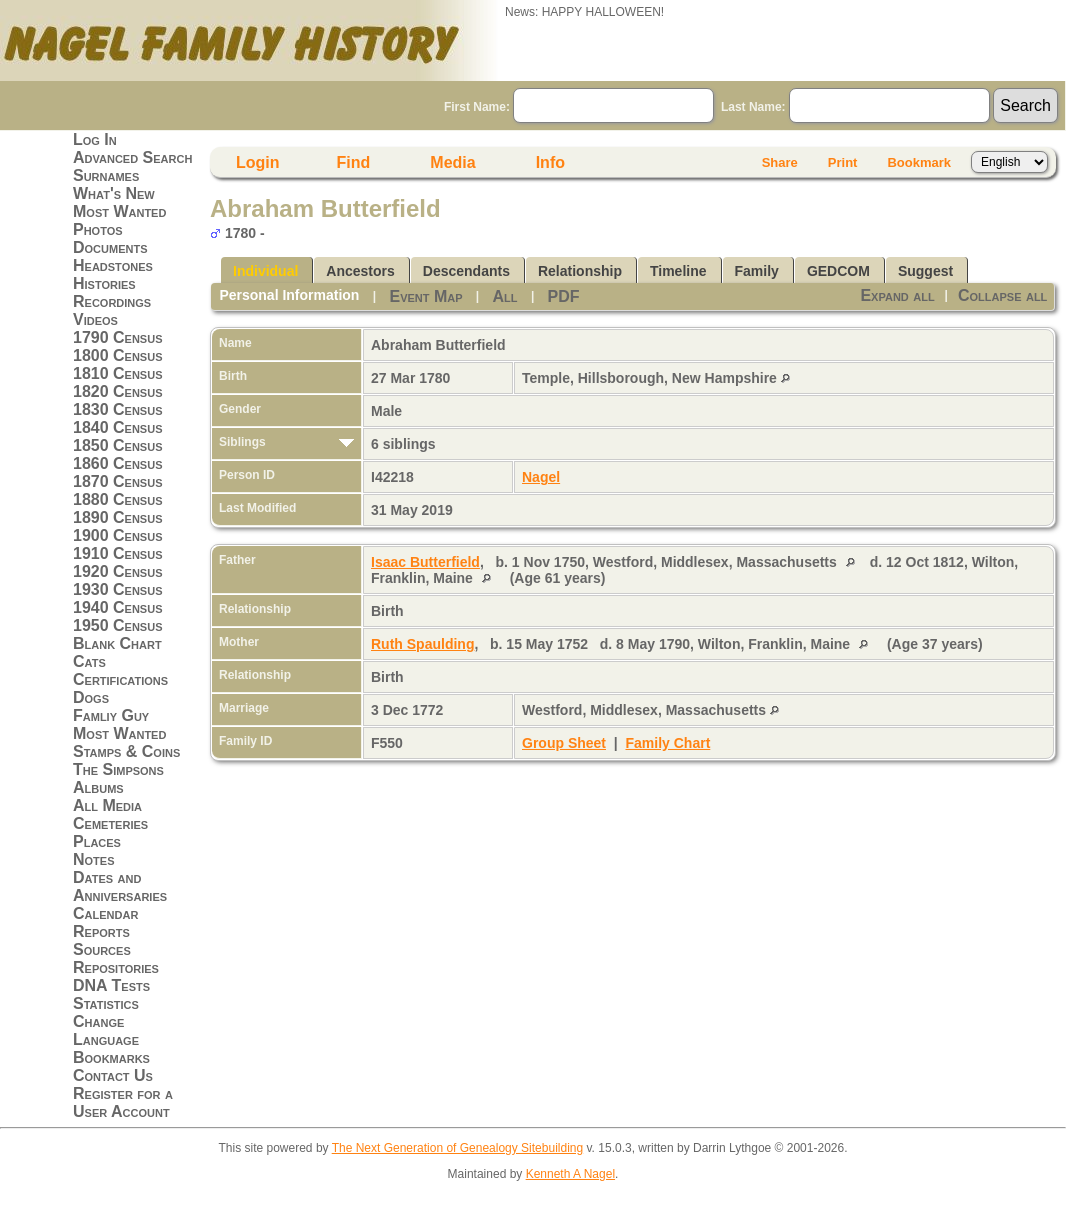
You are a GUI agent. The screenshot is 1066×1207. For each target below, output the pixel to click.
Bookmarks (111, 1057)
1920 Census (118, 571)
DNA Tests (111, 985)
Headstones (113, 265)
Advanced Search (132, 157)
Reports (101, 931)
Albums (98, 787)
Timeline (678, 271)
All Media (107, 805)
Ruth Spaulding (422, 644)
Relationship (580, 271)
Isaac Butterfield (425, 562)
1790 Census (118, 337)
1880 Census (118, 499)
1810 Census (118, 373)
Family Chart (668, 743)
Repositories (116, 967)
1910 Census (118, 553)
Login (258, 162)
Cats (89, 661)
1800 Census (118, 355)
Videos (95, 319)
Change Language (106, 1030)
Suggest (925, 271)
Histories (104, 283)
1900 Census (118, 535)
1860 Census (118, 463)
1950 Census (118, 625)
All (505, 296)
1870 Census (118, 481)
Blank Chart (117, 643)
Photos (98, 229)
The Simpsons (118, 769)
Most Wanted (119, 211)
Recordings (112, 301)
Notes (94, 859)
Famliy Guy (111, 715)
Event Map (425, 296)
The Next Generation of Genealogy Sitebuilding (458, 1148)
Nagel (541, 477)
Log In (95, 139)
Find (354, 162)
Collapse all (1002, 295)
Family (757, 271)
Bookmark (919, 162)
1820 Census (118, 391)
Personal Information (289, 295)
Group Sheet (564, 743)
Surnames (106, 175)
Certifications (120, 679)
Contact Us (113, 1075)
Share (780, 162)
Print (843, 162)
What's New (114, 193)
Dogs (91, 697)
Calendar (105, 913)
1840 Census (118, 427)
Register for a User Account (123, 1102)
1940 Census (118, 607)
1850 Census (118, 445)
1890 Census (118, 517)
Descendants (466, 271)
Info (550, 162)
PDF (564, 296)
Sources (102, 949)
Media (452, 162)
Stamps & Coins (126, 751)
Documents (110, 247)
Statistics (106, 1003)
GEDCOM (838, 271)
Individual (265, 271)
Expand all (897, 295)
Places (97, 841)
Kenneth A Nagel (570, 1174)
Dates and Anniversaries (120, 886)
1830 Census (118, 409)
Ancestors (360, 271)
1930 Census (118, 589)
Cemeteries (110, 823)
